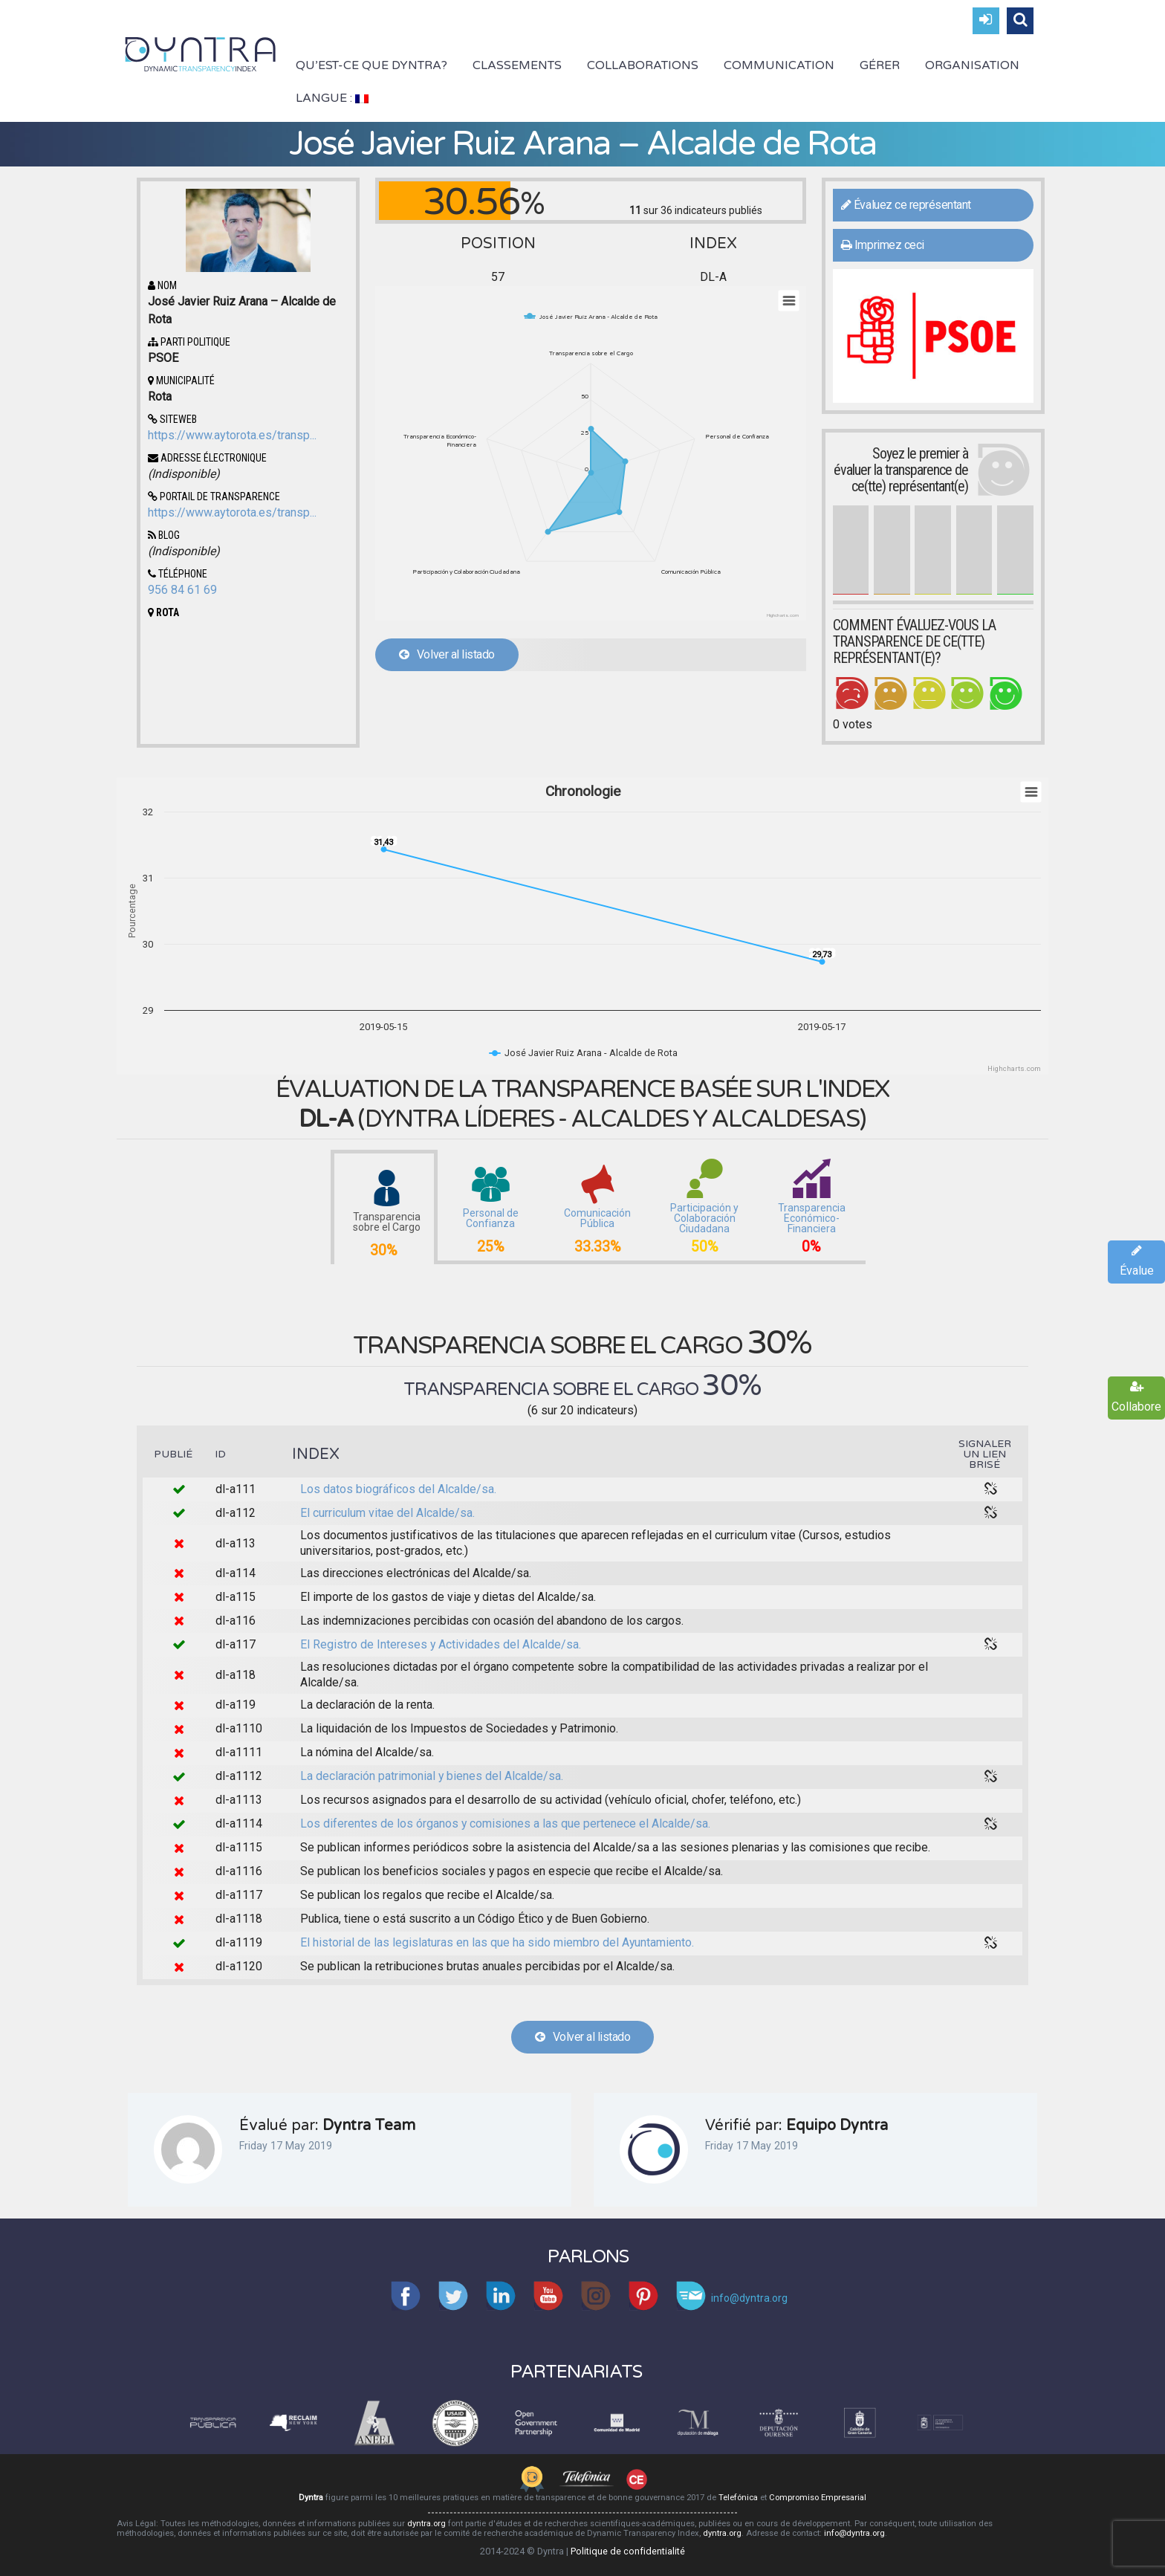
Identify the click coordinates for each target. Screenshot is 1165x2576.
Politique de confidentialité (628, 2551)
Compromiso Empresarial (817, 2497)
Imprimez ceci (882, 245)
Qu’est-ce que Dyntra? (371, 65)
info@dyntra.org (854, 2533)
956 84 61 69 (182, 590)
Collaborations (642, 65)
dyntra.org (426, 2523)
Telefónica (738, 2497)
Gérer (880, 65)
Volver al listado (447, 654)
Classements (517, 65)
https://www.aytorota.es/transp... (232, 435)
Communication (779, 65)
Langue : (332, 98)
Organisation (972, 65)
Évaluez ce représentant (906, 205)
